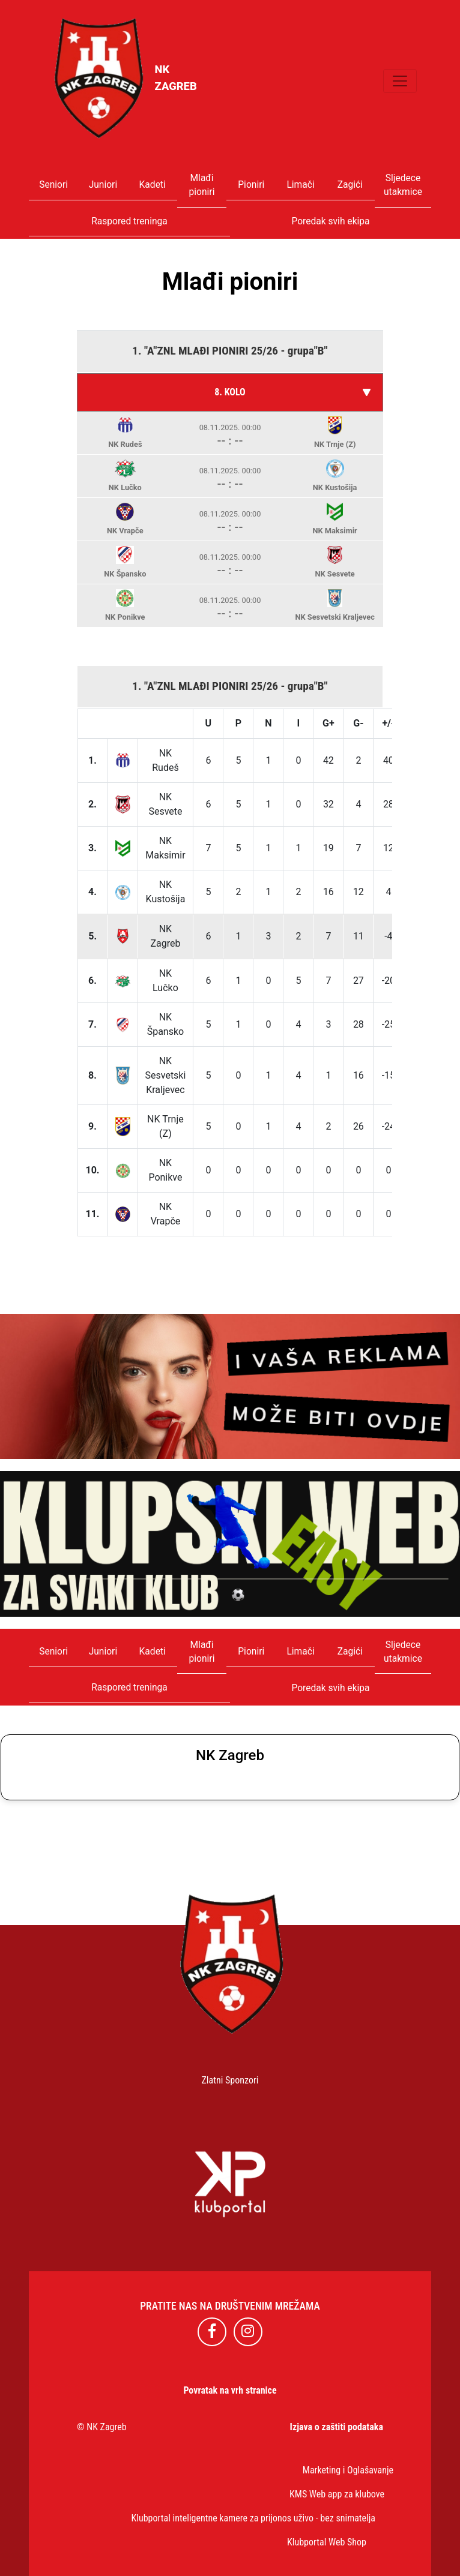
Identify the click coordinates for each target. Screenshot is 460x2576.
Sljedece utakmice (403, 185)
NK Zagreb (106, 2427)
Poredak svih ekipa (330, 221)
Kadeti (152, 184)
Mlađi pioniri (202, 185)
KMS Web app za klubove (336, 2494)
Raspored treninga (129, 221)
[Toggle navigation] (400, 81)
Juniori (103, 184)
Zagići (350, 184)
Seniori (53, 184)
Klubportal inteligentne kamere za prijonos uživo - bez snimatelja (253, 2518)
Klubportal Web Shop (326, 2542)
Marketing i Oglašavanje (348, 2470)
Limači (300, 184)
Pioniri (251, 184)
